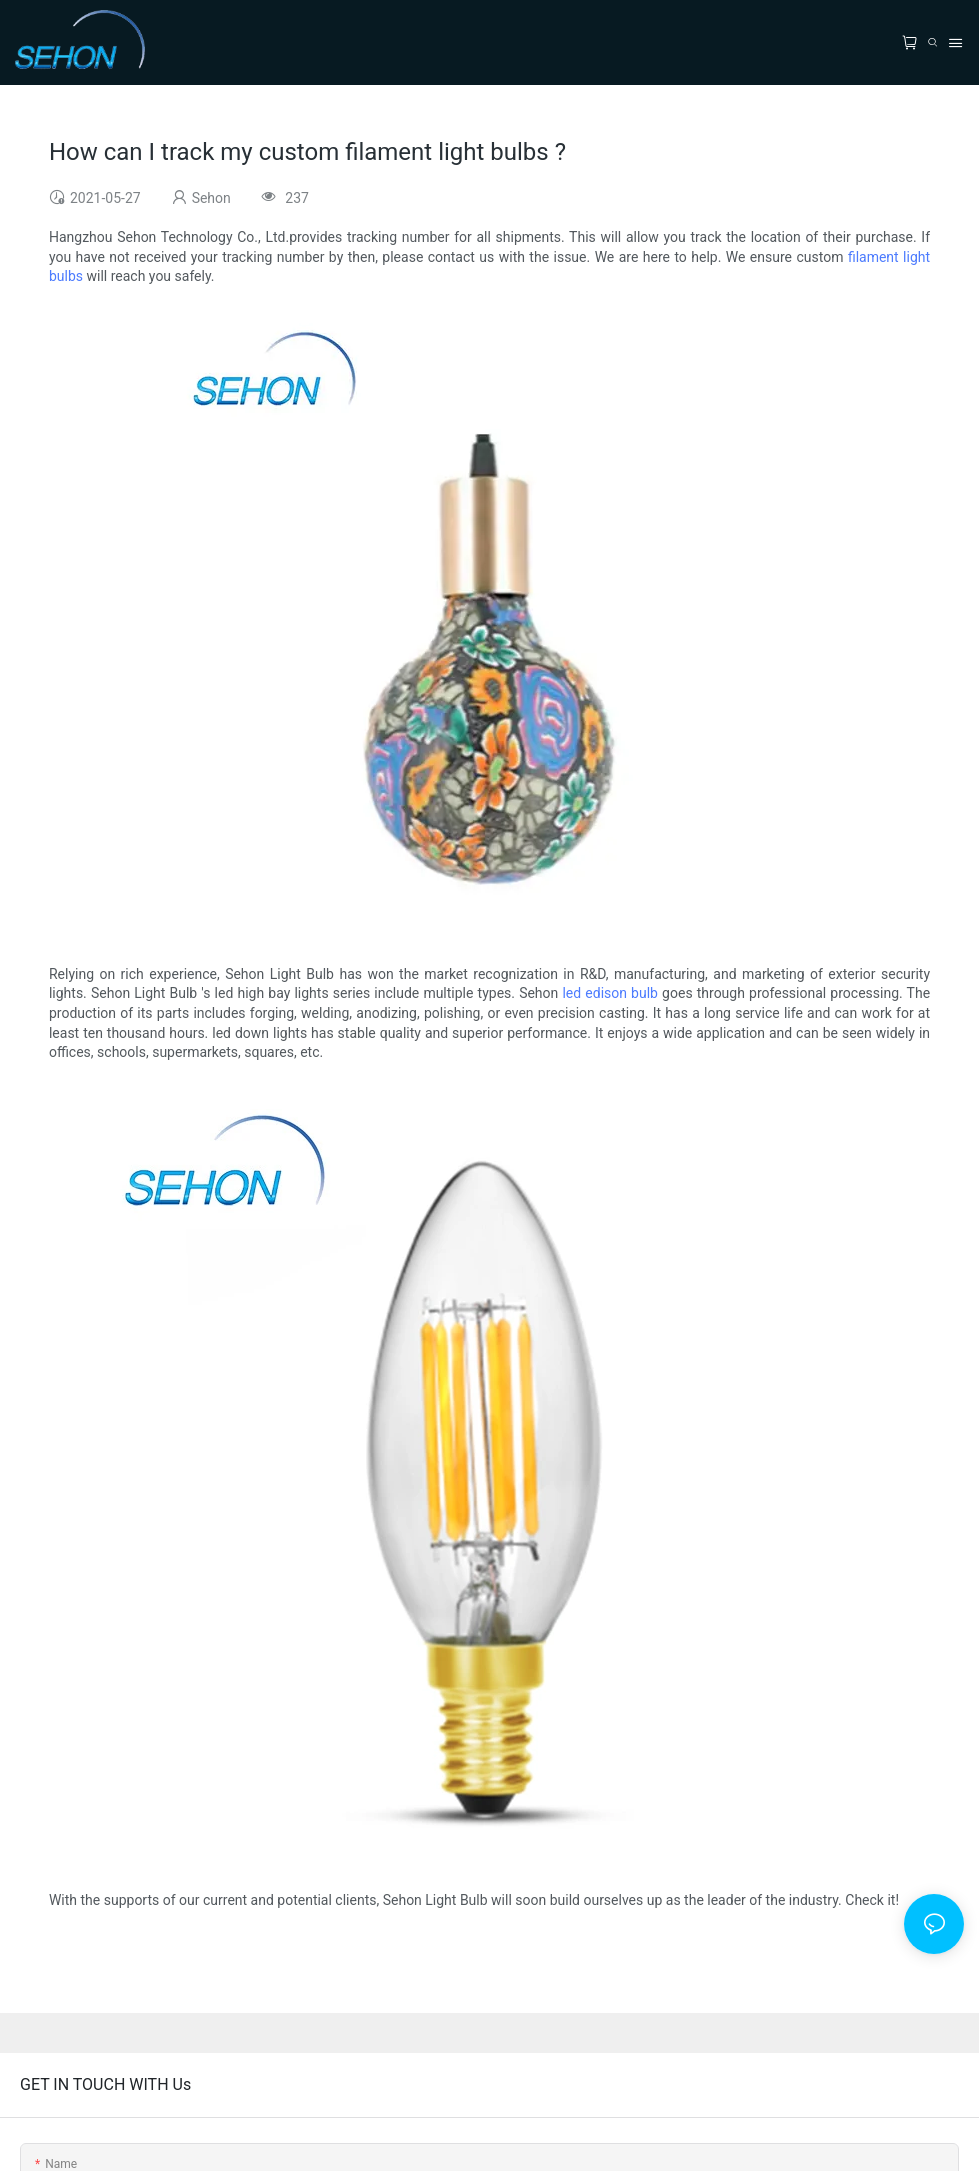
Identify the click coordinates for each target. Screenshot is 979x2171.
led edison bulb (610, 993)
